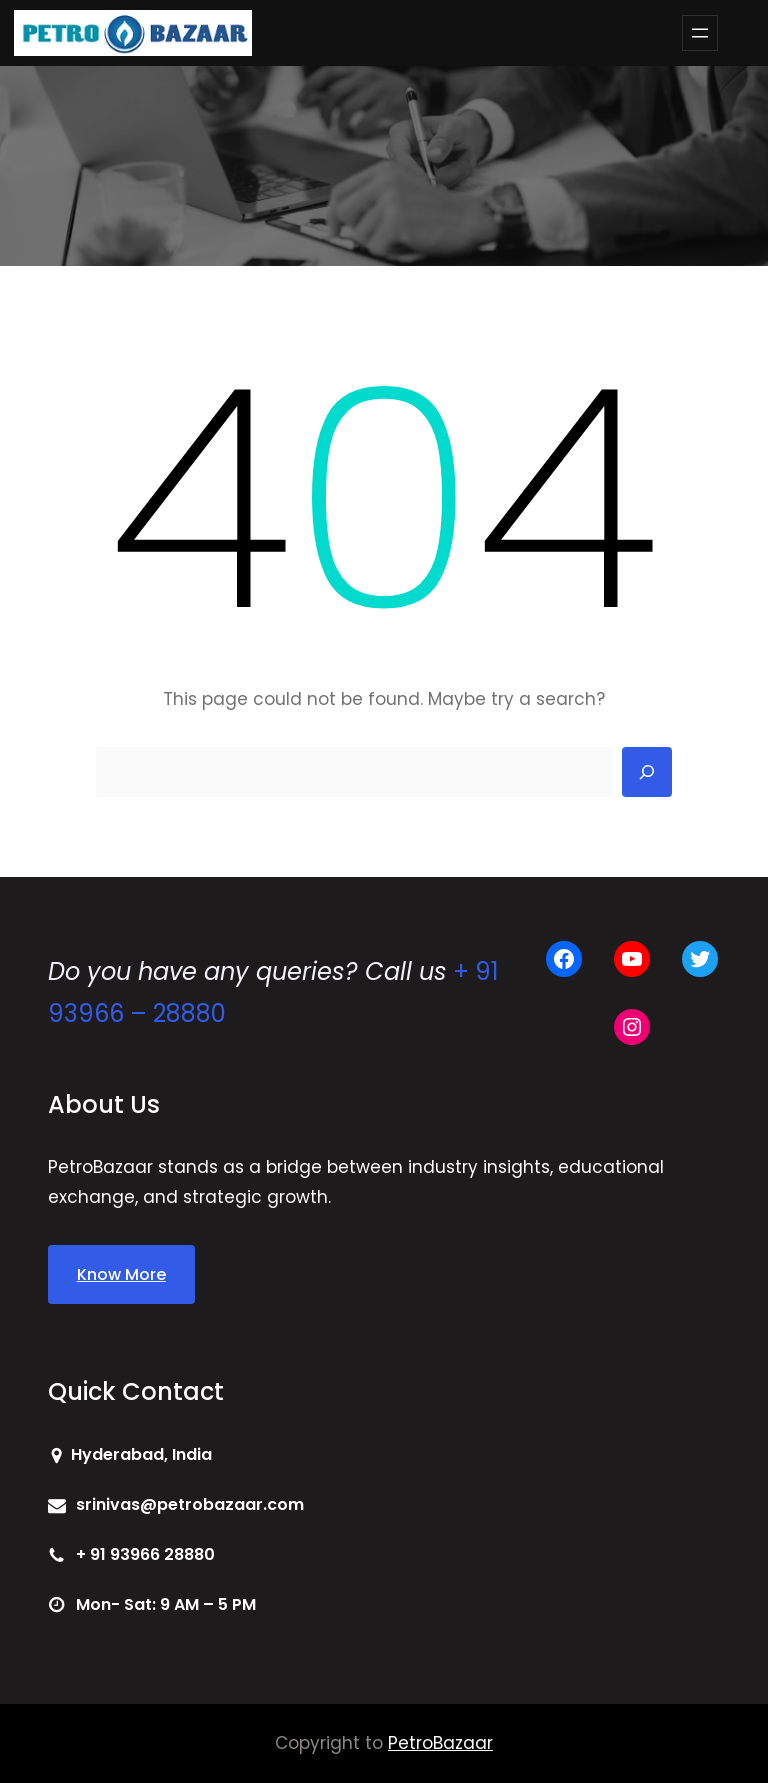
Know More (121, 1274)
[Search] (647, 772)
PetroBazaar (440, 1743)
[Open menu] (700, 33)
